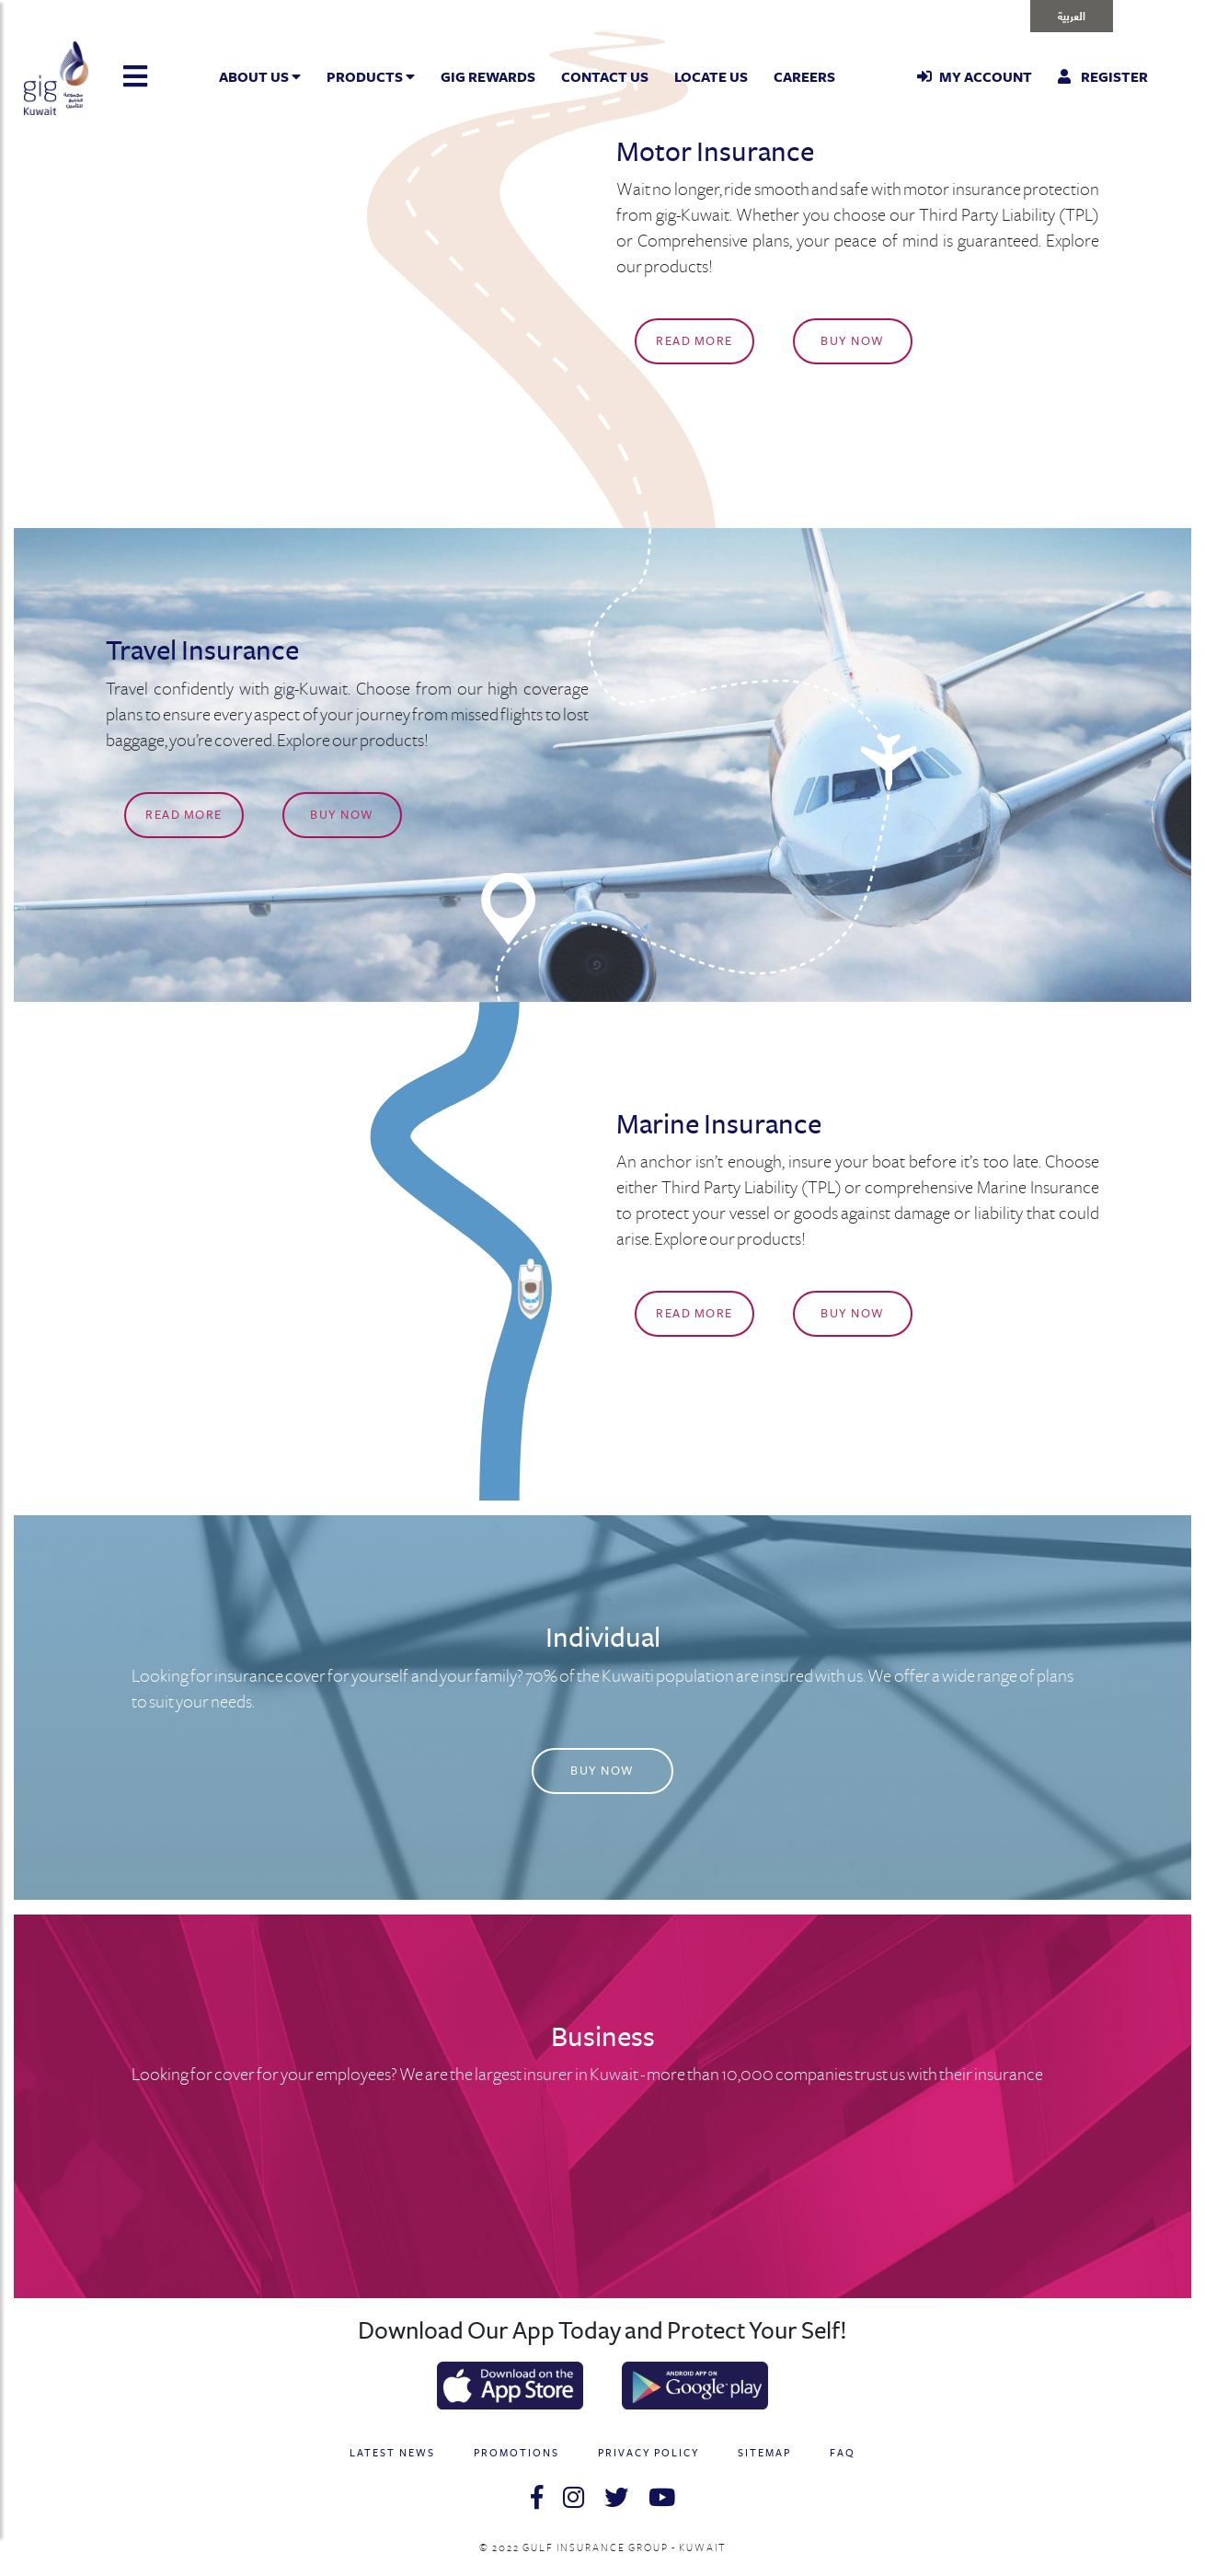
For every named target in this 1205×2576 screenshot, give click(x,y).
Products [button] (371, 77)
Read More (694, 341)
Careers (804, 77)
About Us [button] (260, 77)
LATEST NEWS (392, 2453)
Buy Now (853, 341)
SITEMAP (764, 2453)
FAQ (842, 2453)
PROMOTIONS (516, 2453)
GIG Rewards (488, 77)
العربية (1071, 15)
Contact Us (604, 77)
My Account (974, 77)
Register (1103, 77)
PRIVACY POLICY (648, 2453)
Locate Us (711, 77)
